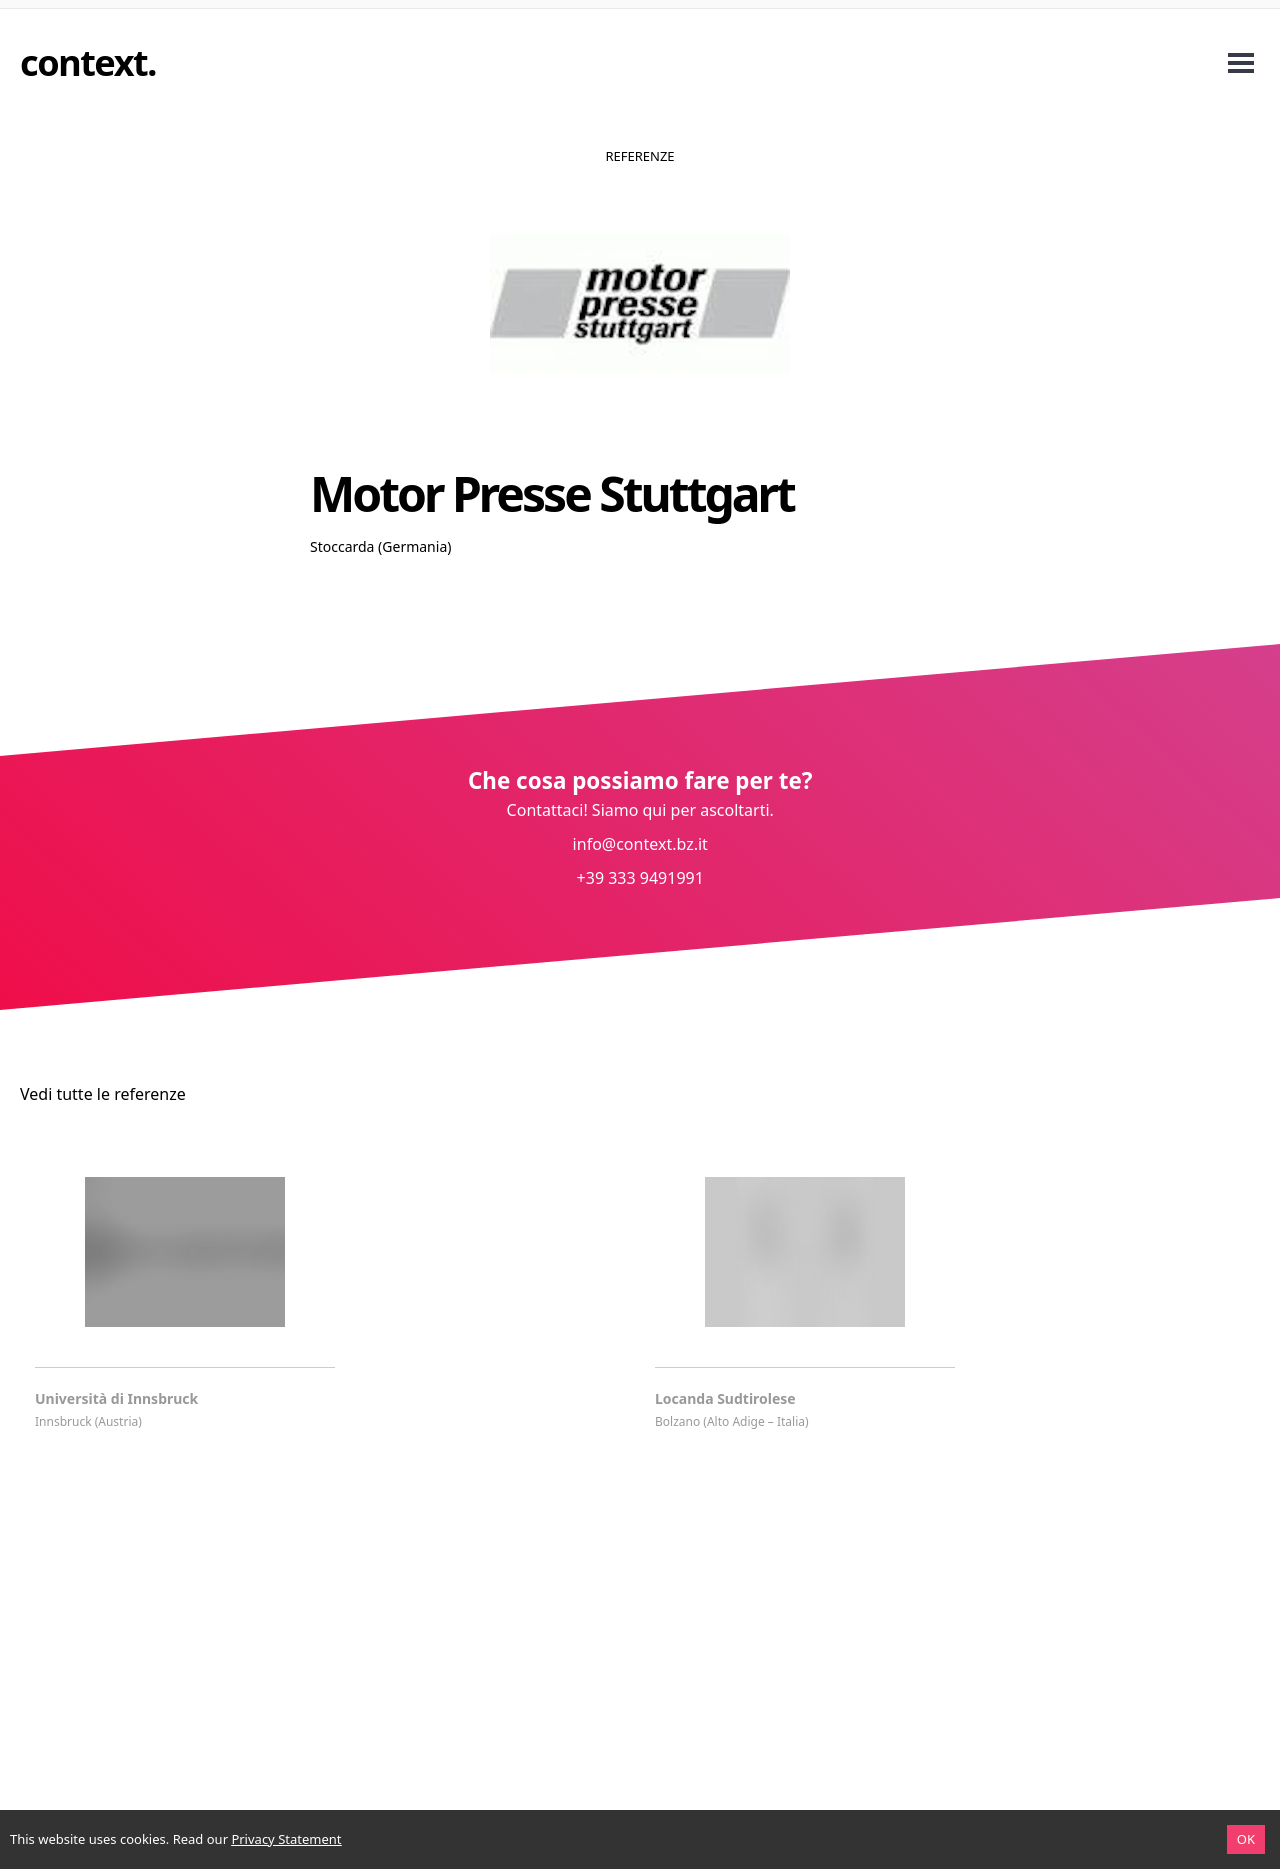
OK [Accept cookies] (1246, 1839)
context (83, 62)
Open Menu (1241, 63)
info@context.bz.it (639, 844)
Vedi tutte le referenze (103, 1094)
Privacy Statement (286, 1839)
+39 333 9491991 (639, 878)
